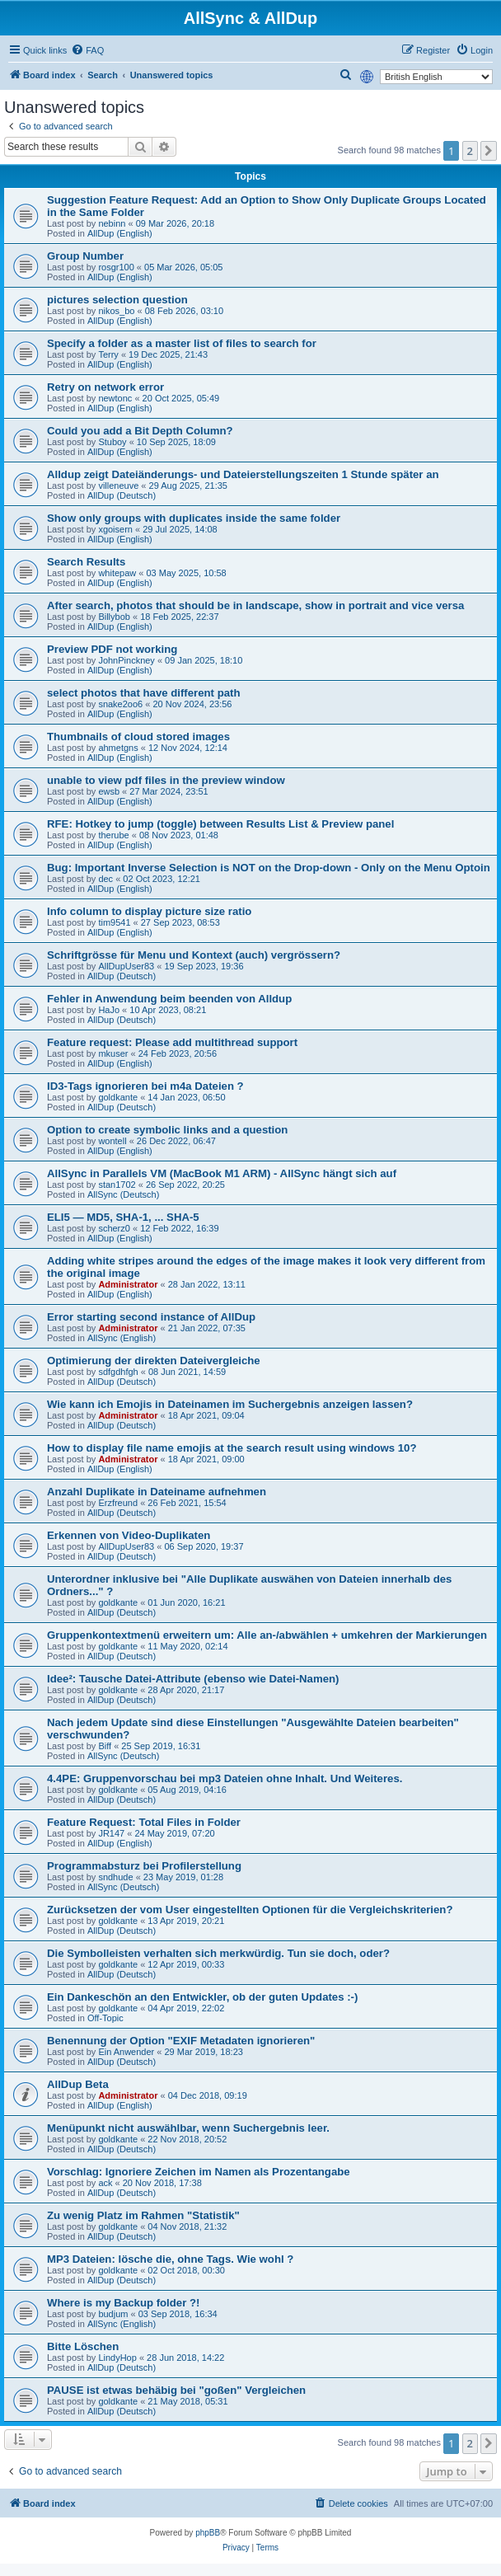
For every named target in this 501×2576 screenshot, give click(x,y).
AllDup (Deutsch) (121, 495)
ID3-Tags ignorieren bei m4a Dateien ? (145, 1086)
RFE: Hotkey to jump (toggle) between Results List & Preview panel (220, 824)
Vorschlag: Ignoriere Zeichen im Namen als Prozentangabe (198, 2171)
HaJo (108, 1010)
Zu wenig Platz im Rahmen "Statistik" (143, 2215)
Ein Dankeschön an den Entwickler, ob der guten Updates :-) (202, 1997)
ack (105, 2183)
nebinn (111, 223)
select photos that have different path (143, 693)
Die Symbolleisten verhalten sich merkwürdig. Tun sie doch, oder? (218, 1953)
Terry (108, 354)
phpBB (207, 2532)
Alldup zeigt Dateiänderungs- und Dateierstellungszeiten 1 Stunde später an (243, 474)
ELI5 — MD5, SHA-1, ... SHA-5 (123, 1217)
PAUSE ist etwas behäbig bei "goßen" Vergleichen (176, 2390)
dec (105, 879)
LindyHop (117, 2358)
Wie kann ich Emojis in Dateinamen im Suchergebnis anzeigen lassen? (230, 1404)
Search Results (86, 562)
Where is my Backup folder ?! (123, 2303)
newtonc (115, 398)
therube (113, 835)
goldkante (118, 1097)
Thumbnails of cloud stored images (138, 736)
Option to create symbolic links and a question (167, 1130)
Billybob (114, 617)
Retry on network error (105, 387)
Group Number (85, 256)
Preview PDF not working (112, 649)
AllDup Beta (78, 2084)
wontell (112, 1141)
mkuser (113, 1053)
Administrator (127, 1284)
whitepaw (117, 573)
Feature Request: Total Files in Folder (144, 1822)
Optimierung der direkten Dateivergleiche (153, 1360)
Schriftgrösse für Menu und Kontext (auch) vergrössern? (193, 955)
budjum (113, 2314)
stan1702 (116, 1184)
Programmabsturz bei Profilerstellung (144, 1866)
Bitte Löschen (83, 2346)
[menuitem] (87, 50)
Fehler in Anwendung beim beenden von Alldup (169, 998)
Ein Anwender (126, 2052)
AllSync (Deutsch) (123, 1194)
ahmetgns (118, 748)
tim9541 (114, 922)
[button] (488, 151)
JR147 (111, 1833)
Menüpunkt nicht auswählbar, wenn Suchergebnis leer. (188, 2128)
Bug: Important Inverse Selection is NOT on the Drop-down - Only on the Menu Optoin (268, 867)
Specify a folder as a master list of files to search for (181, 343)
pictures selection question (117, 299)
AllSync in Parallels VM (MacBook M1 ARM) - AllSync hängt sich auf (221, 1173)
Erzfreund (118, 1503)
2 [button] (470, 150)
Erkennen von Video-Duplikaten (128, 1535)
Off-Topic (105, 2018)
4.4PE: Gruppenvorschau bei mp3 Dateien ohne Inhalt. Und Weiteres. (224, 1778)
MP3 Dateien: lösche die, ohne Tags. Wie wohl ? (170, 2259)
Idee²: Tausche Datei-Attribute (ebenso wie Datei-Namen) (193, 1679)
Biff (104, 1746)
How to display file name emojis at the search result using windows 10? (232, 1448)
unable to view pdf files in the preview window (166, 780)
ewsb (108, 791)
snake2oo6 (120, 704)
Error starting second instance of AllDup (151, 1317)
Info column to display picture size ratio (149, 911)
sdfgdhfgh (118, 1372)
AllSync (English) (121, 1338)
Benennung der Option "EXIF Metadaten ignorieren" (181, 2040)
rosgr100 (115, 267)
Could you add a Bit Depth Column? (140, 431)
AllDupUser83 (126, 966)
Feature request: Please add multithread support (172, 1042)
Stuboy (112, 442)
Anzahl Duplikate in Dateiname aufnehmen (156, 1491)
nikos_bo (116, 311)
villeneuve (118, 485)
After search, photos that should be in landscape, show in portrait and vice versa (255, 605)
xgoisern (115, 529)
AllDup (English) (119, 233)
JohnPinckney (126, 660)
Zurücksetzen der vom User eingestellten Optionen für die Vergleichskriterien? (249, 1909)
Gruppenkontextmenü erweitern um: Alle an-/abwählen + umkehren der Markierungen (267, 1635)
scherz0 (114, 1228)
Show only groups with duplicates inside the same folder (193, 518)
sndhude (115, 1877)
